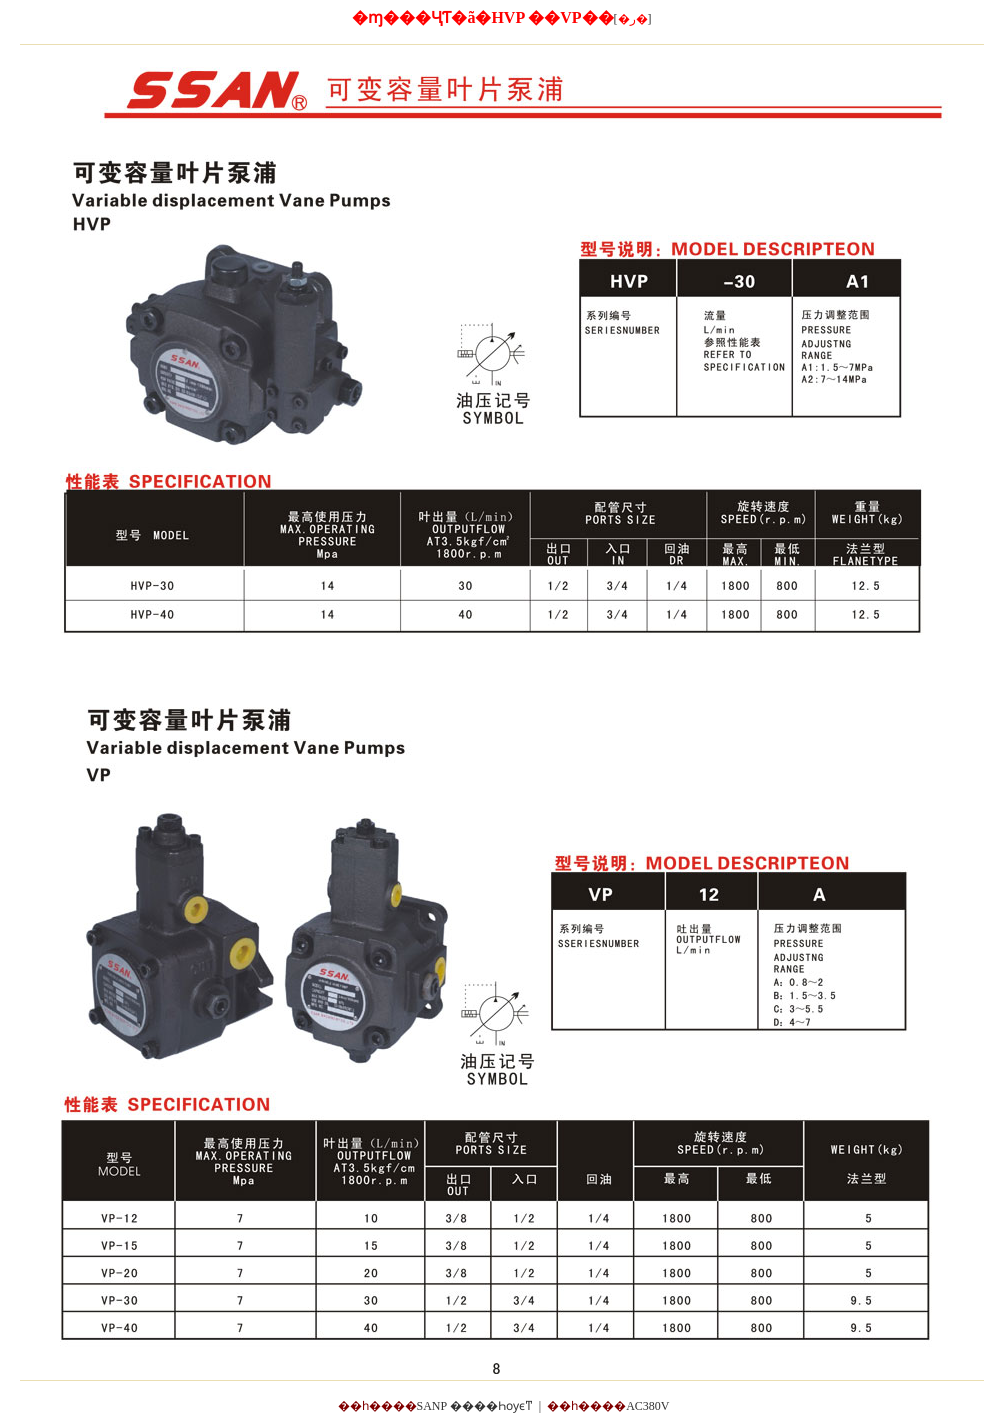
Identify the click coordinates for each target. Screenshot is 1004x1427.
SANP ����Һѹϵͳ (475, 1406)
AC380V (647, 1406)
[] (633, 19)
